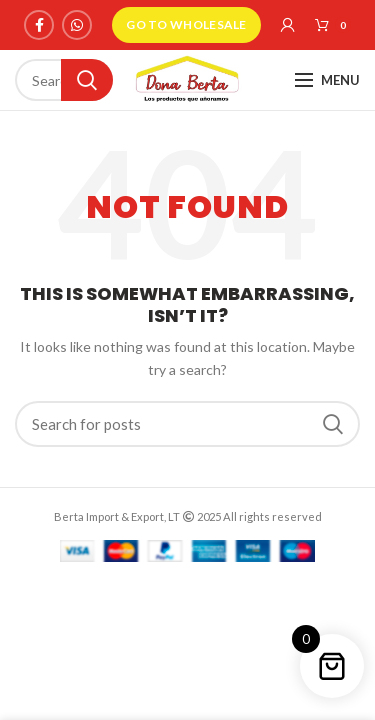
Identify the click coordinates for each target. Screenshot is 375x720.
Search (87, 80)
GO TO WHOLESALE (186, 24)
